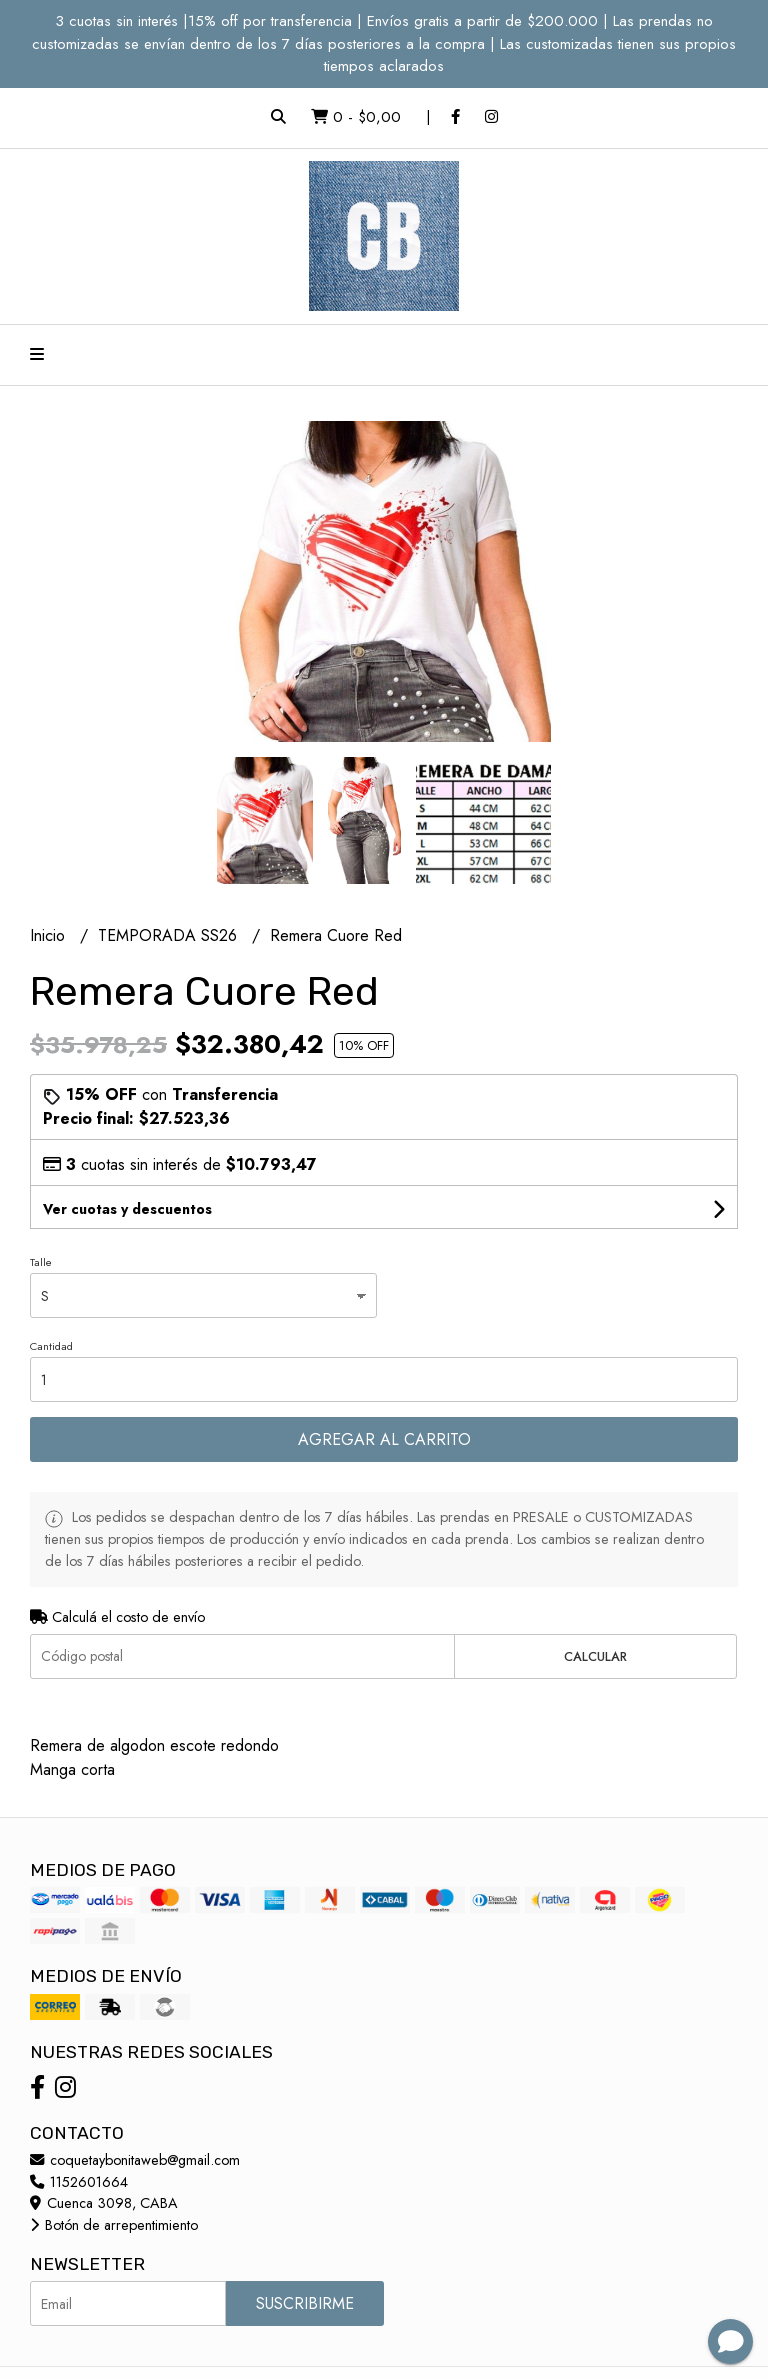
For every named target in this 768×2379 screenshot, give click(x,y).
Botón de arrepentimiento (114, 2225)
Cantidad (51, 1346)
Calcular (595, 1656)
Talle (41, 1262)
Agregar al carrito (384, 1439)
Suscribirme (305, 2303)
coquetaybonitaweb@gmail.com (135, 2160)
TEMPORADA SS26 (170, 935)
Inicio (50, 935)
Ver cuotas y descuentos (127, 1209)
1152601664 (79, 2182)
